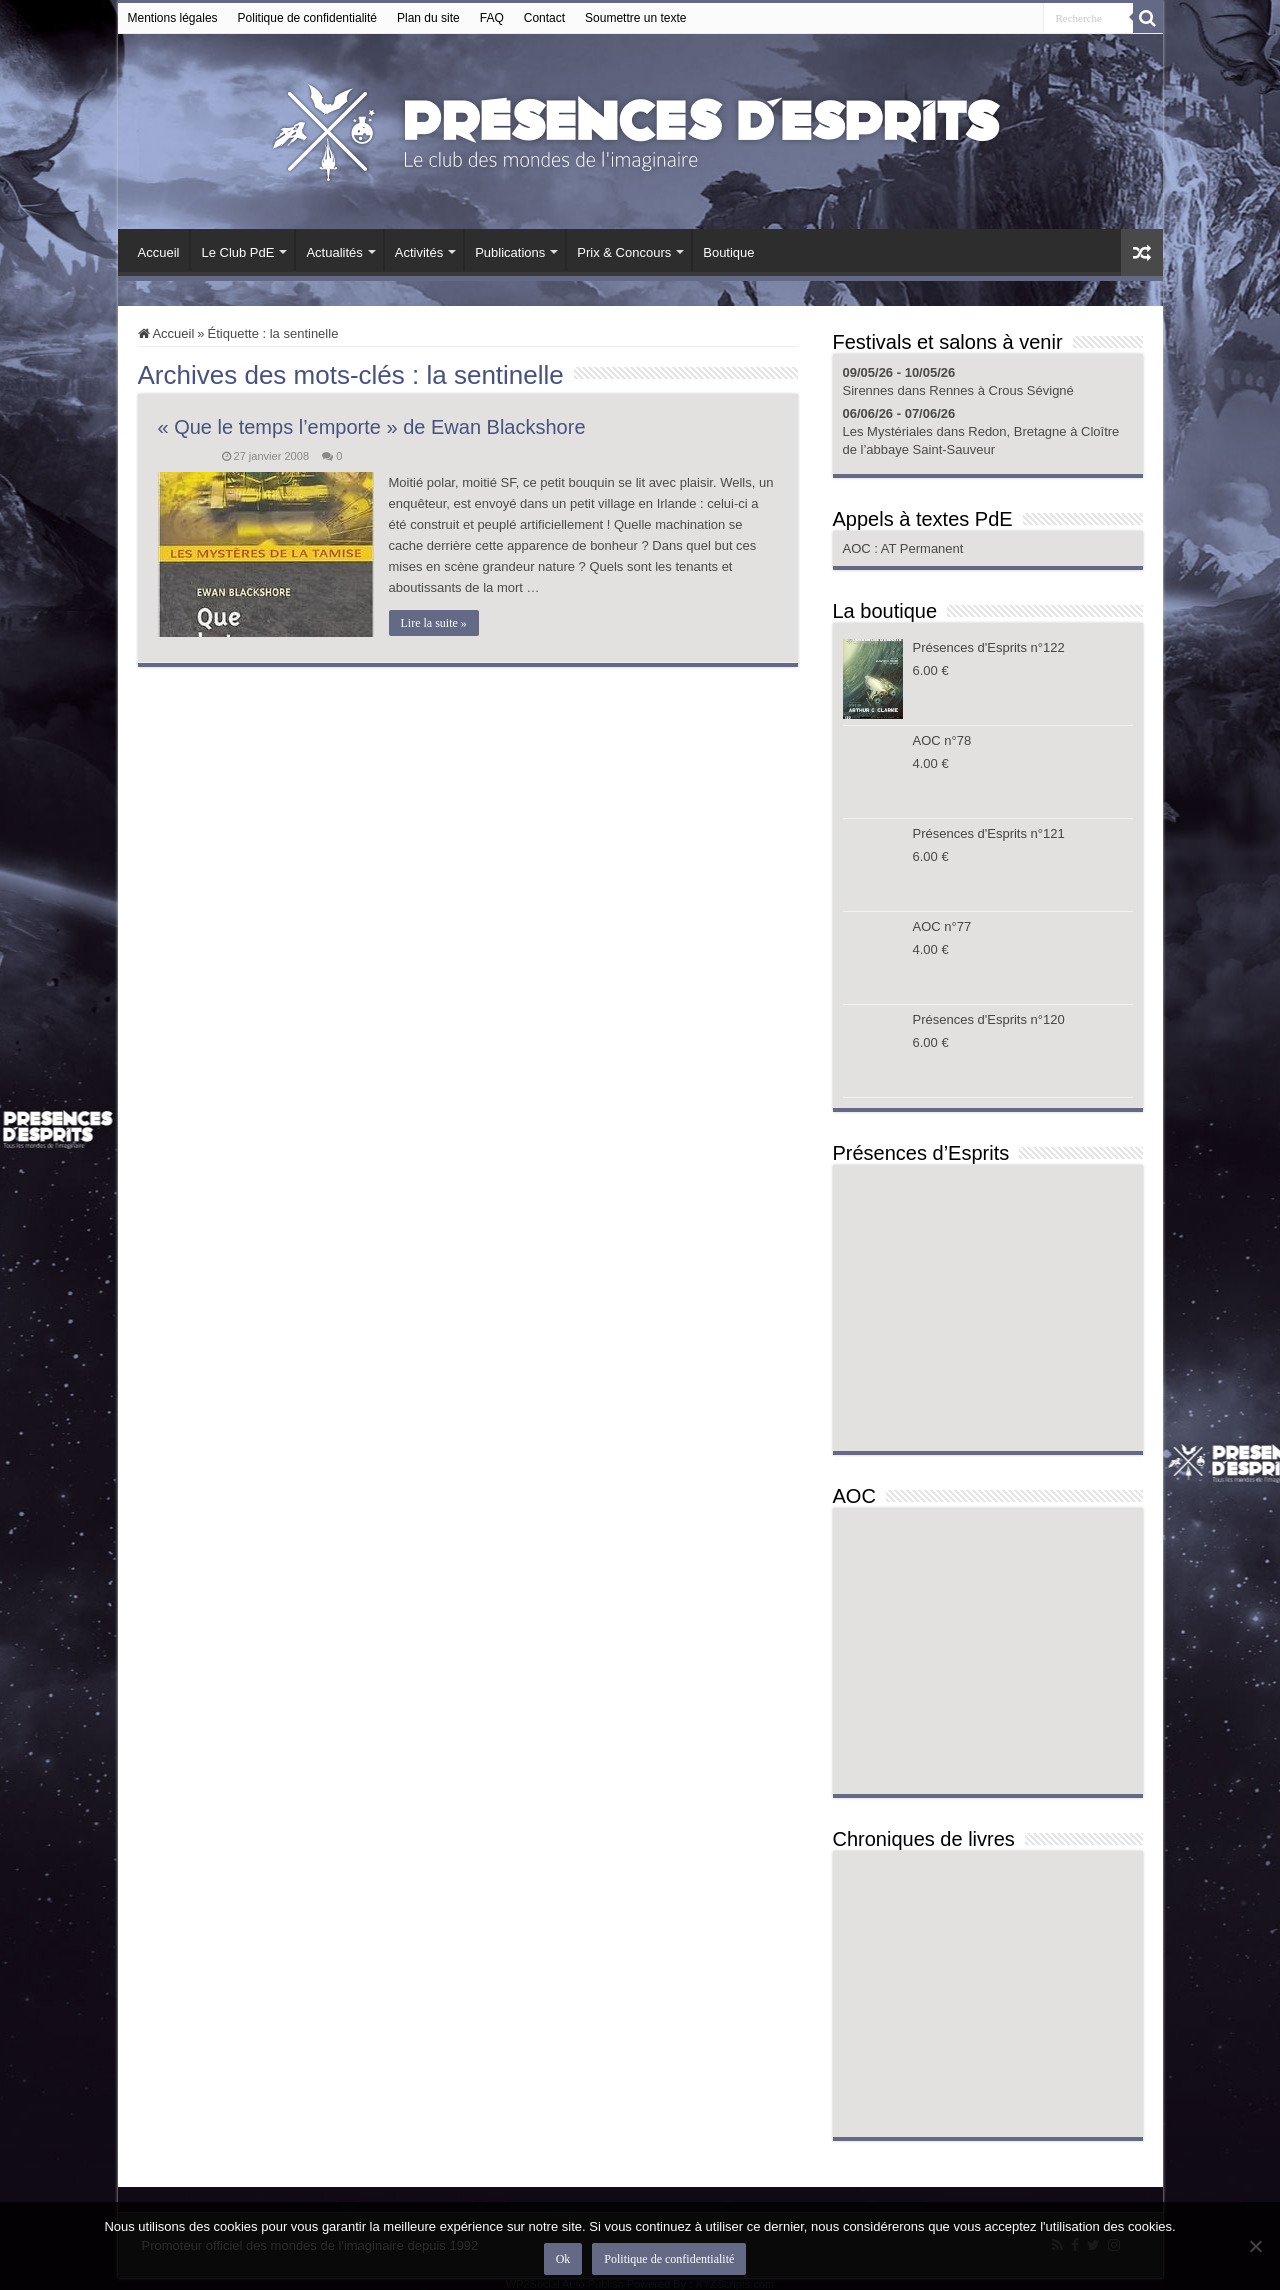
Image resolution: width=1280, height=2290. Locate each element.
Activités (419, 252)
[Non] (1255, 2246)
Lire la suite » (434, 623)
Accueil (159, 252)
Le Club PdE (237, 252)
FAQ (492, 18)
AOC (859, 548)
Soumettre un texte (635, 18)
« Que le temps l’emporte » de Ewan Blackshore (372, 427)
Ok (563, 2259)
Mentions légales (173, 18)
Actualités (334, 252)
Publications (510, 252)
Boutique (728, 252)
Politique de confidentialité (307, 18)
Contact (544, 18)
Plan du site (428, 18)
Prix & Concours (624, 252)
